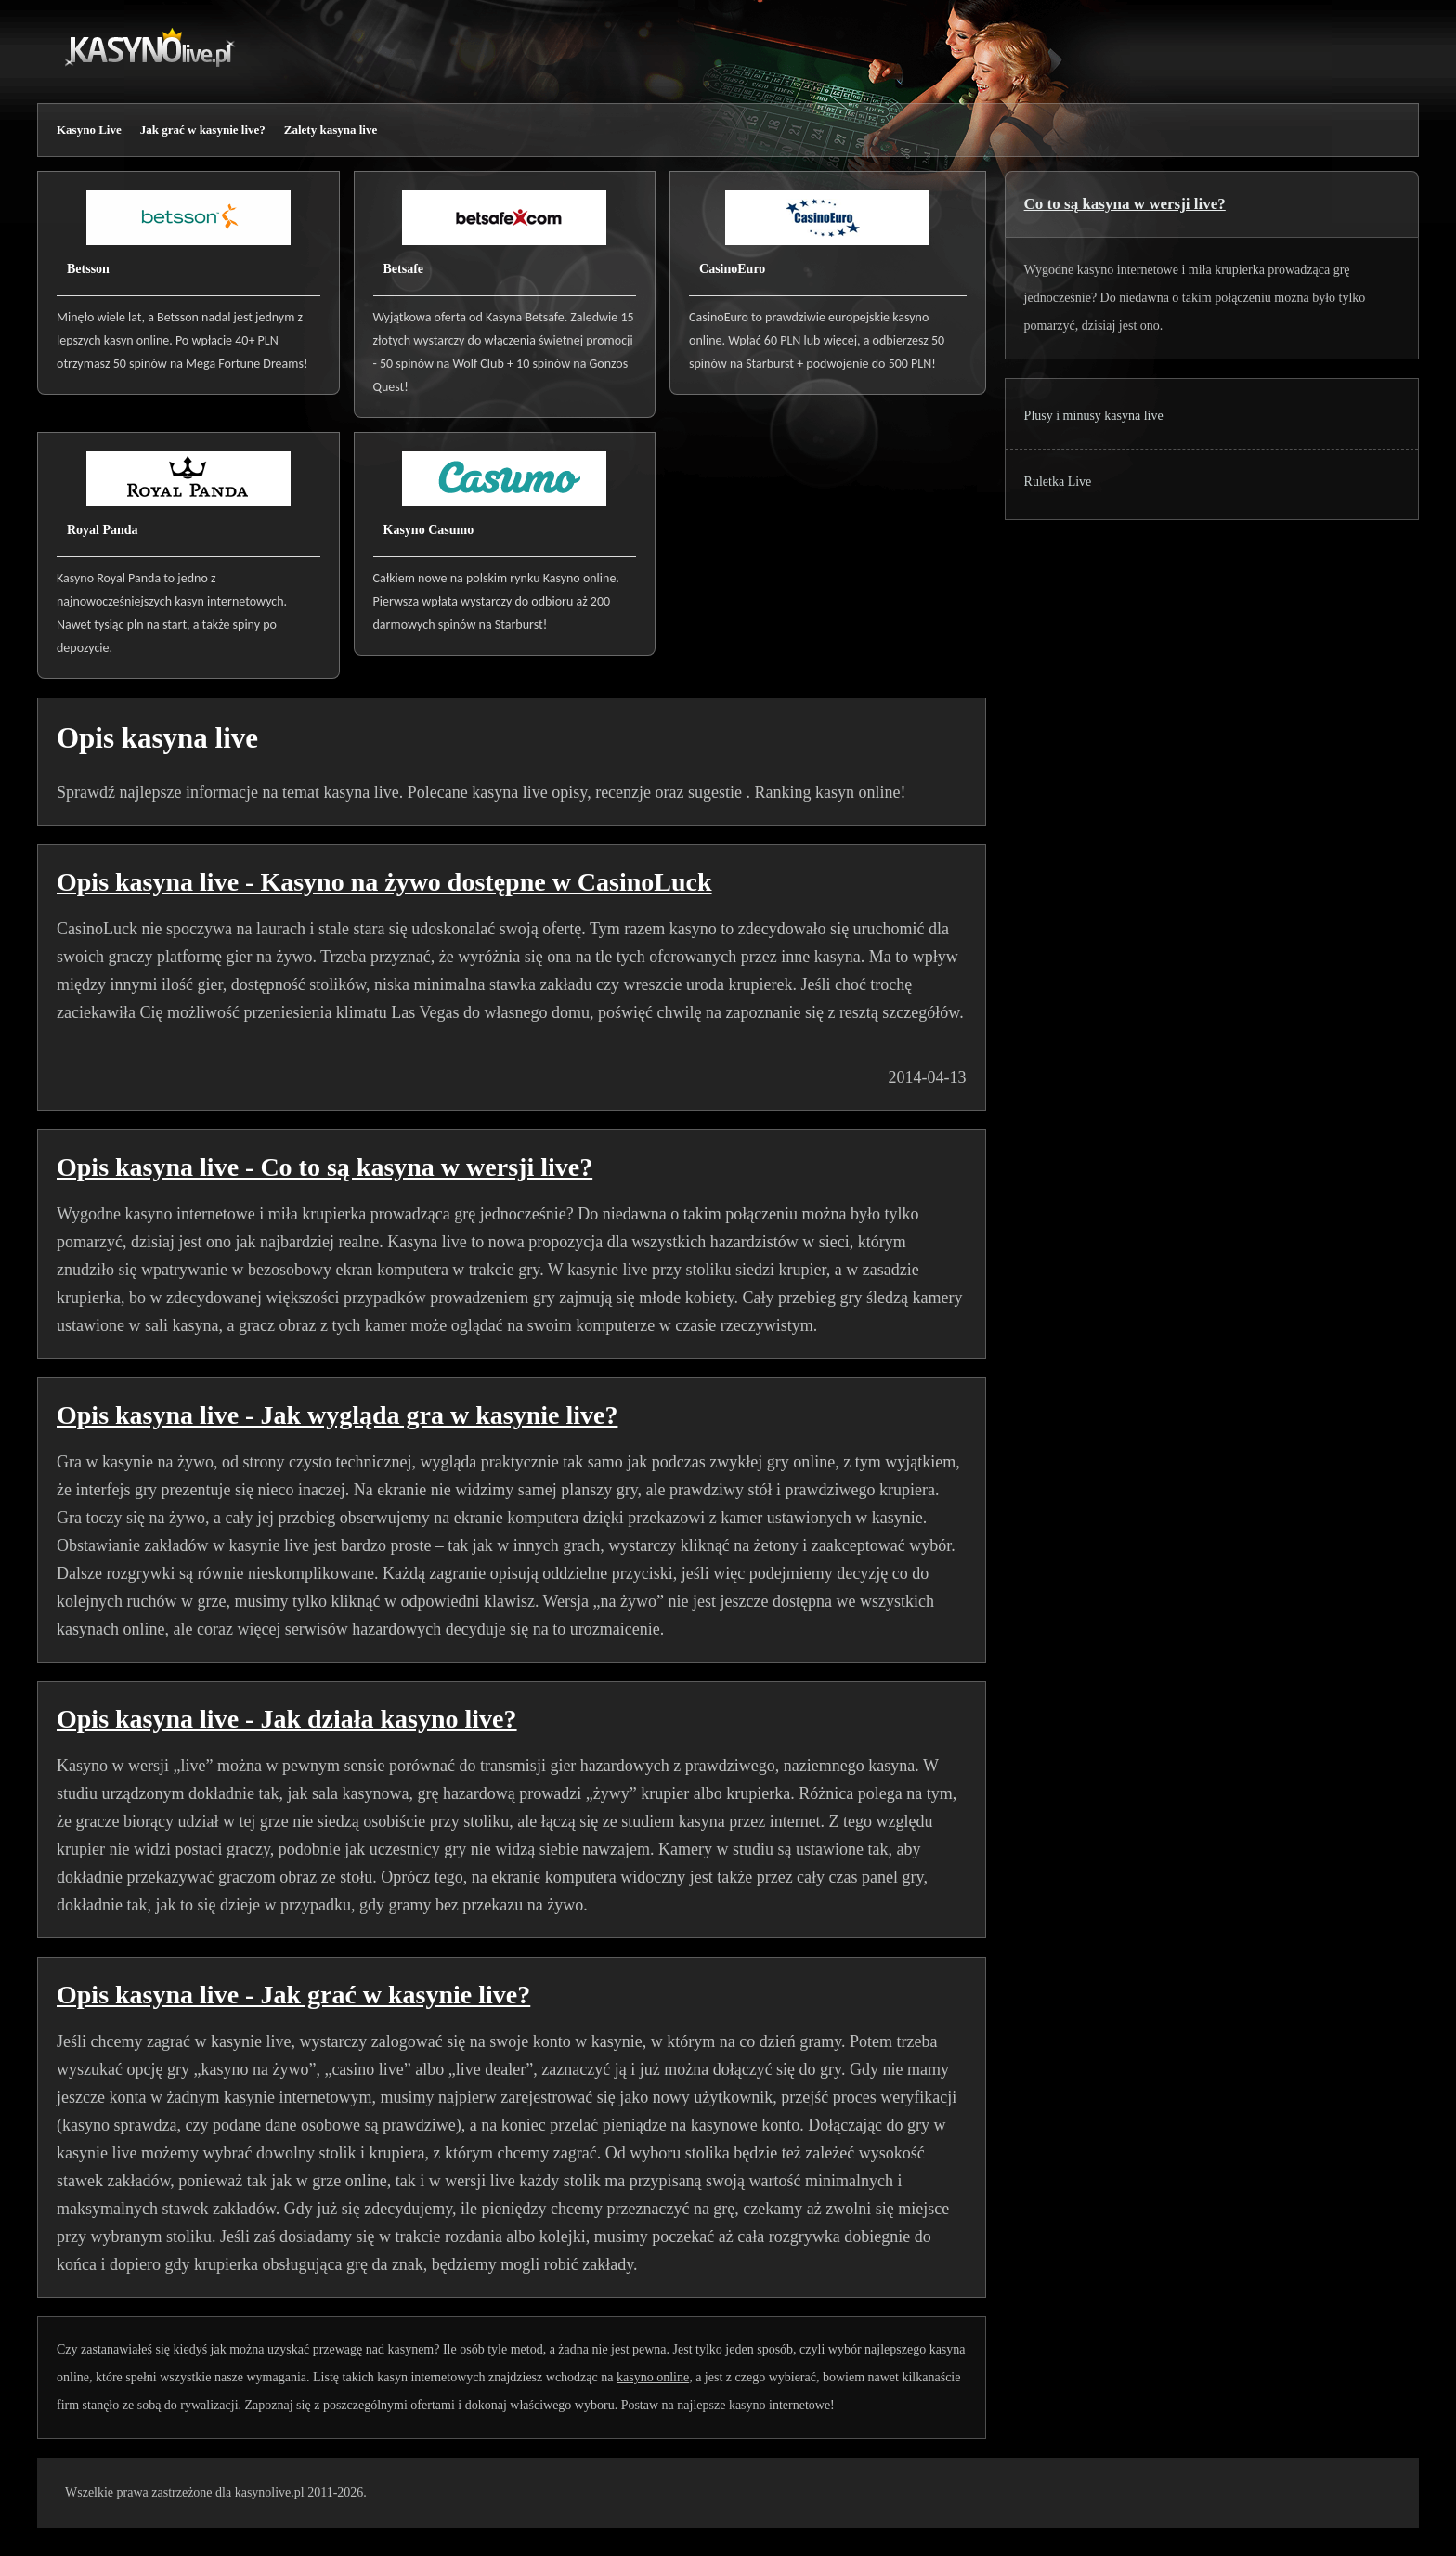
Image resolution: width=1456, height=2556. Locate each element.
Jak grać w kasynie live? (203, 130)
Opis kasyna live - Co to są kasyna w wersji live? (324, 1167)
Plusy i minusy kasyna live (1094, 416)
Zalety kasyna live (330, 130)
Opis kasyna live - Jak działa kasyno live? (287, 1718)
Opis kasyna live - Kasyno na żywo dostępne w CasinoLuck (384, 881)
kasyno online (653, 2377)
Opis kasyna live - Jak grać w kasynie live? (293, 1994)
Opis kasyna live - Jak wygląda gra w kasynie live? (337, 1415)
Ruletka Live (1058, 482)
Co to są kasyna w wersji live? (1125, 204)
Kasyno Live (89, 130)
